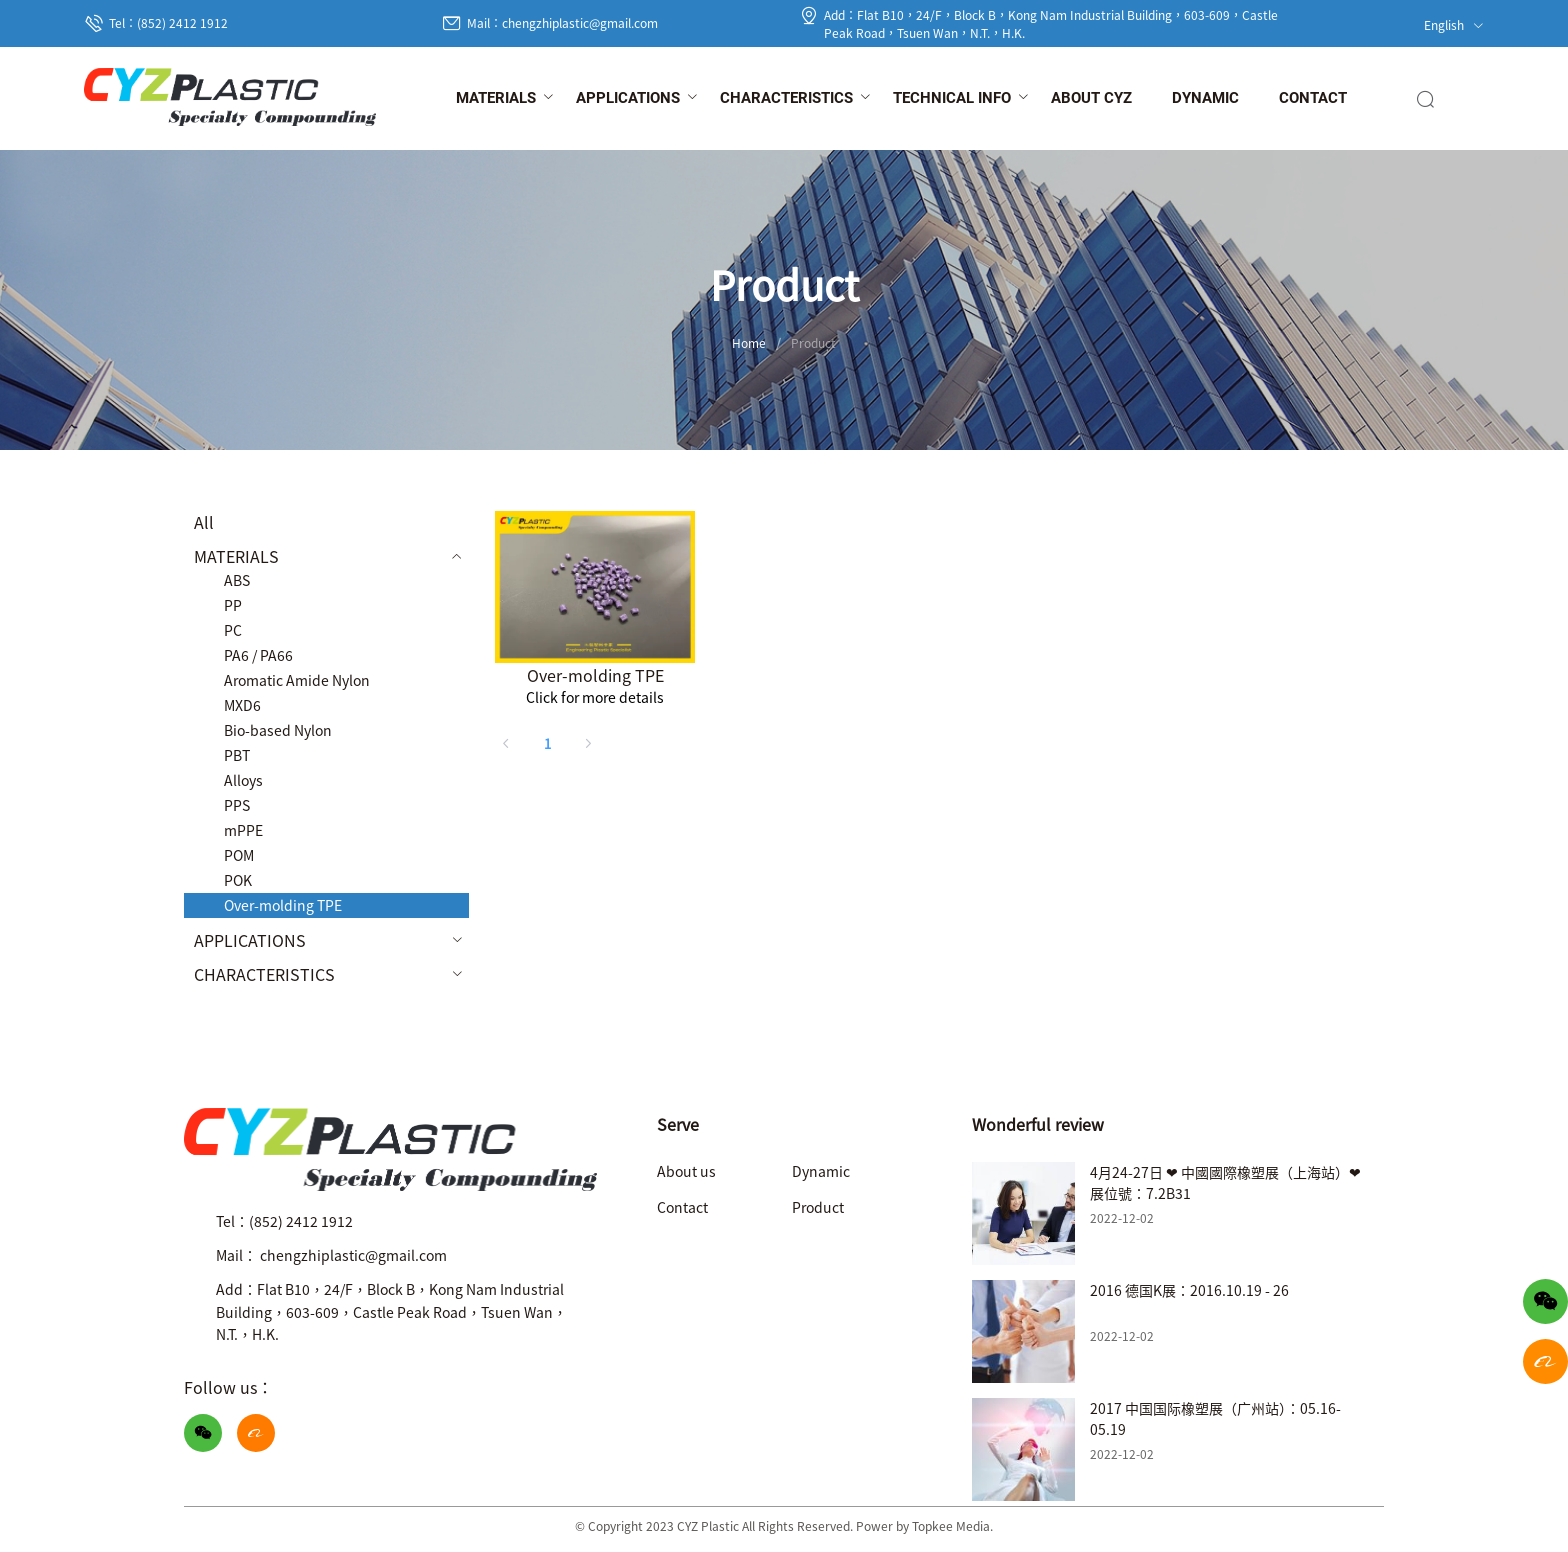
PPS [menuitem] (237, 805)
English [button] (1454, 24)
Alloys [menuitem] (243, 780)
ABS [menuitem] (237, 580)
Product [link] (813, 342)
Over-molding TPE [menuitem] (283, 905)
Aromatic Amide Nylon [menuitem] (297, 680)
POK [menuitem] (238, 880)
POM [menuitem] (239, 855)
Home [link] (749, 342)
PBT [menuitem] (237, 755)
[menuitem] (496, 99)
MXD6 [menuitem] (242, 705)
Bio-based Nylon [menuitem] (278, 730)
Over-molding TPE (595, 675)
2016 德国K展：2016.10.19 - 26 (1189, 1290)
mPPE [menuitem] (243, 830)
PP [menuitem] (233, 605)
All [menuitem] (204, 522)
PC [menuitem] (233, 630)
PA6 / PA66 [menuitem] (258, 655)
